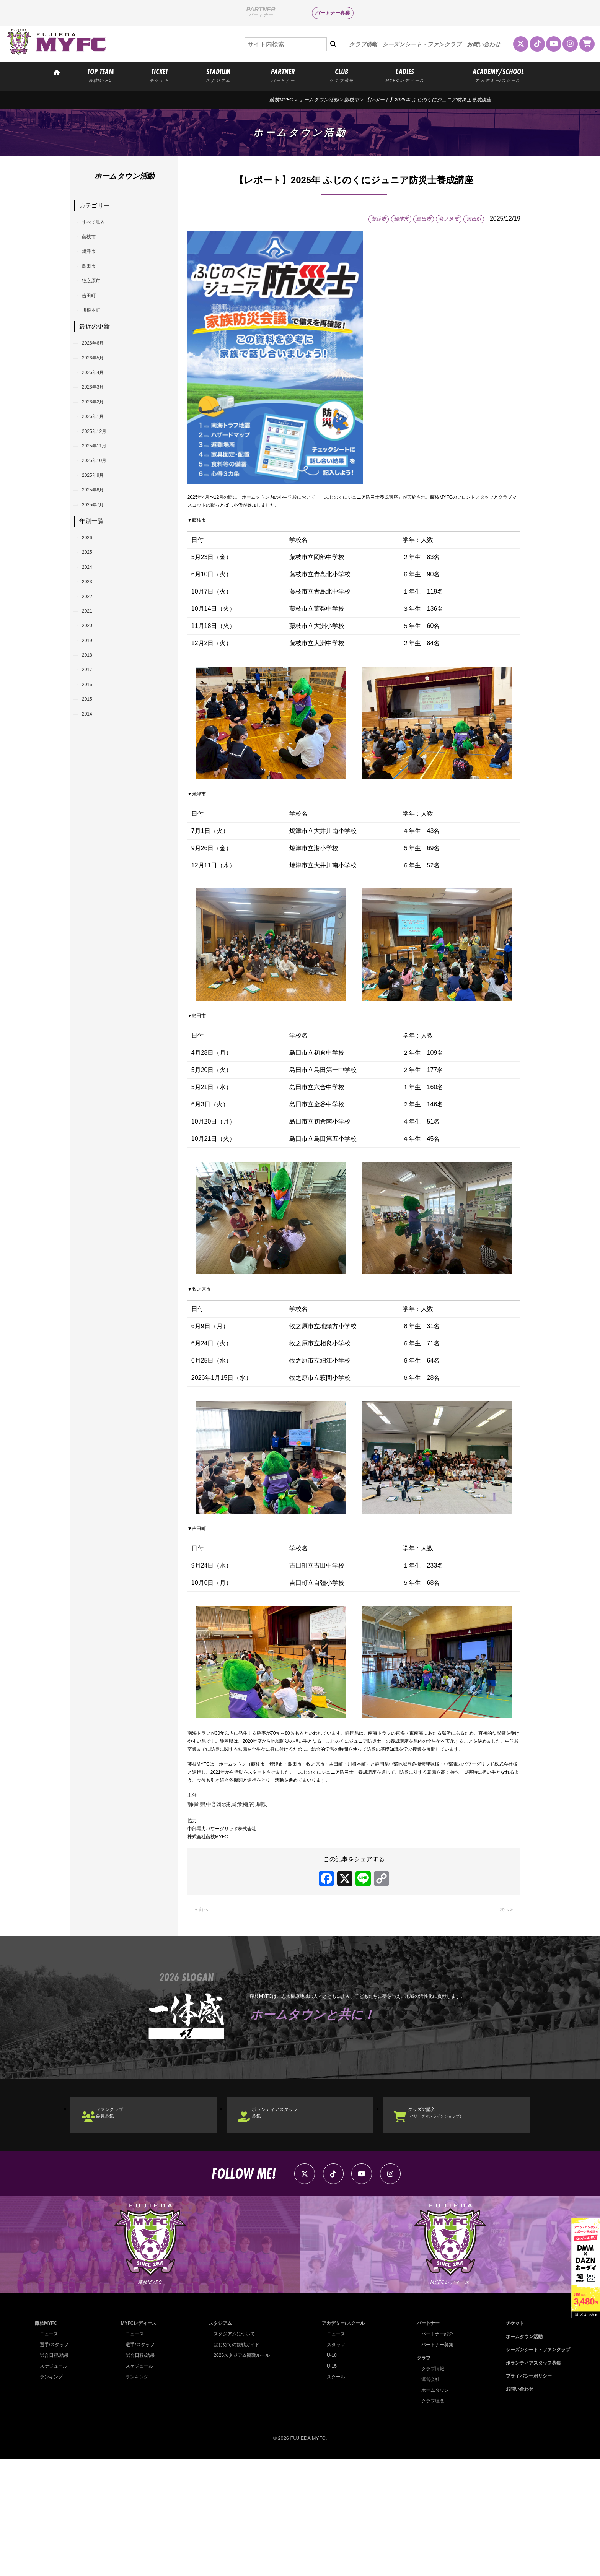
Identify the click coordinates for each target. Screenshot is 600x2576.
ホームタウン (433, 2507)
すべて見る (101, 224)
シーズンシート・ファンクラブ (421, 44)
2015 (92, 848)
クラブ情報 (363, 44)
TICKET (159, 75)
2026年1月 (100, 478)
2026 (92, 633)
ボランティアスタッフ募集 (290, 2214)
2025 (92, 652)
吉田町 (95, 322)
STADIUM (218, 75)
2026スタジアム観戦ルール (240, 2473)
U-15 (329, 2484)
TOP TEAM (100, 75)
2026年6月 (100, 380)
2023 (92, 692)
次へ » (504, 2005)
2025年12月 (102, 497)
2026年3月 (100, 438)
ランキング (52, 2494)
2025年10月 (102, 536)
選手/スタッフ (55, 2462)
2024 (92, 672)
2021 (92, 731)
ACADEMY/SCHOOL (498, 75)
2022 (92, 711)
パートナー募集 (332, 13)
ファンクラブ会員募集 (122, 2214)
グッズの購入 (452, 2214)
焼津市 (95, 263)
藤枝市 (351, 99)
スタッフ (334, 2462)
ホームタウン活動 (319, 99)
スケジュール (55, 2484)
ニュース (50, 2451)
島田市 (95, 283)
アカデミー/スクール (342, 2441)
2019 (92, 770)
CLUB (341, 75)
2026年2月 (100, 458)
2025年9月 (100, 556)
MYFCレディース (138, 2441)
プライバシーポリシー (525, 2493)
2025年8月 (100, 575)
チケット (510, 2441)
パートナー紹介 (435, 2451)
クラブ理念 (430, 2518)
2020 (92, 750)
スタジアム (217, 2441)
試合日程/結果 (55, 2473)
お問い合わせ (484, 44)
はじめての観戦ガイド (235, 2462)
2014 (92, 868)
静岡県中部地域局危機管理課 (227, 1888)
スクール (334, 2494)
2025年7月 (100, 595)
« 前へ (203, 2005)
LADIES (405, 75)
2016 (92, 829)
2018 (92, 790)
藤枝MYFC (281, 99)
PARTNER (283, 75)
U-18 (329, 2473)
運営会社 (428, 2497)
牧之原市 (98, 302)
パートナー (425, 2441)
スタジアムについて (232, 2451)
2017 (92, 809)
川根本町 (98, 342)
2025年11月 (102, 517)
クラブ (420, 2475)
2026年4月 (100, 419)
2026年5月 (100, 399)
